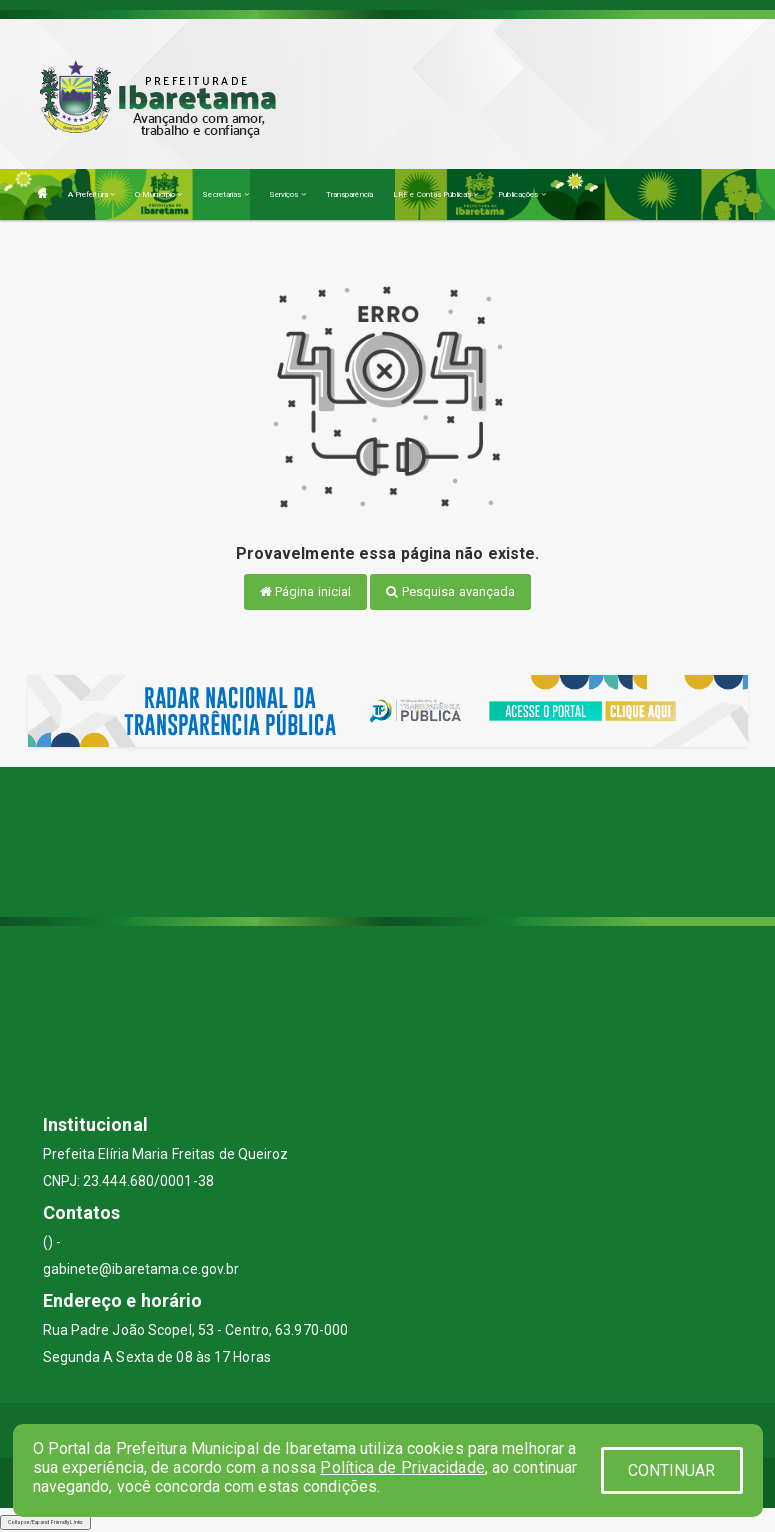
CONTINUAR (672, 1470)
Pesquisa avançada (450, 591)
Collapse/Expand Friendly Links (45, 1522)
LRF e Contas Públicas (435, 194)
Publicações (521, 194)
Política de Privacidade (402, 1467)
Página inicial (306, 591)
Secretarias (225, 194)
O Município (158, 194)
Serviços (287, 194)
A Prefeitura (91, 194)
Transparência (349, 194)
